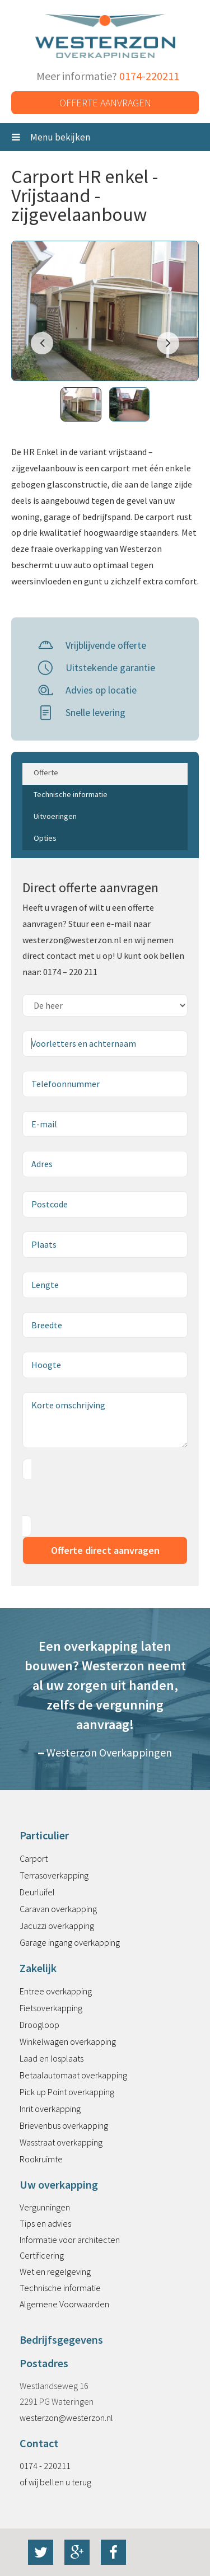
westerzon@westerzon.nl (66, 2417)
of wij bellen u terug (55, 2482)
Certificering (42, 2255)
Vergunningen (45, 2207)
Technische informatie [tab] (71, 794)
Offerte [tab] (46, 772)
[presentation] (107, 1498)
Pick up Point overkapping (67, 2091)
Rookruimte (41, 2159)
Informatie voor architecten (70, 2239)
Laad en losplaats (51, 2058)
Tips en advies (45, 2223)
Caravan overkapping (58, 1908)
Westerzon (105, 36)
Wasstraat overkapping (61, 2142)
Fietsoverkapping (51, 2007)
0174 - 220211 (45, 2465)
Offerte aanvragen (105, 102)
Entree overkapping (56, 1991)
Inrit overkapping (50, 2108)
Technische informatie (60, 2287)
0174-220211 (149, 76)
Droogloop (39, 2024)
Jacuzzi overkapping (57, 1925)
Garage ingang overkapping (70, 1942)
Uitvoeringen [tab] (55, 816)
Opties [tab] (45, 838)
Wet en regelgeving (55, 2271)
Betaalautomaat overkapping (73, 2075)
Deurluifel (37, 1892)
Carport (34, 1858)
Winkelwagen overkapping (68, 2041)
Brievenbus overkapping (64, 2125)
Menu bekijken (51, 137)
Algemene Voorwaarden (64, 2304)
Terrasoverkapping (54, 1875)
